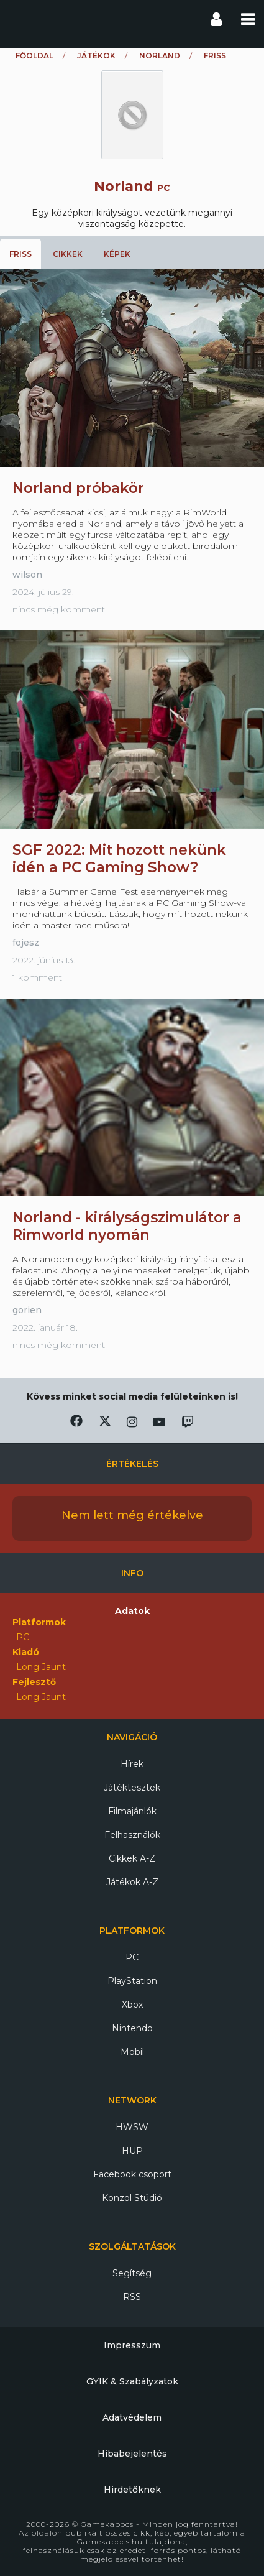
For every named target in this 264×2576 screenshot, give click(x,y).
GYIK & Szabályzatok (132, 2381)
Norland (159, 55)
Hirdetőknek (132, 2489)
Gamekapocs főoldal (20, 18)
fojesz (25, 942)
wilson (27, 574)
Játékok (96, 55)
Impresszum (132, 2345)
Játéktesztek (132, 1787)
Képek (117, 254)
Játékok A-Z (132, 1882)
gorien (27, 1310)
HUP (132, 2150)
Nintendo (132, 2028)
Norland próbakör (78, 488)
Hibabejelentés (132, 2453)
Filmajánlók (132, 1811)
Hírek (132, 1764)
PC (132, 1957)
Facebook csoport (132, 2174)
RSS (132, 2296)
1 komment (37, 977)
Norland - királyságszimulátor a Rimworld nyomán (127, 1226)
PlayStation (132, 1981)
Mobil (132, 2051)
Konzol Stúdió (132, 2198)
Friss (20, 254)
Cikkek (68, 254)
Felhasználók (132, 1834)
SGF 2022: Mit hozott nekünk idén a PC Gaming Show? (119, 858)
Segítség (132, 2273)
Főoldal (34, 55)
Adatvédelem (132, 2417)
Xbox (132, 2004)
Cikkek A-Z (132, 1858)
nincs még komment (58, 609)
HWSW (132, 2127)
